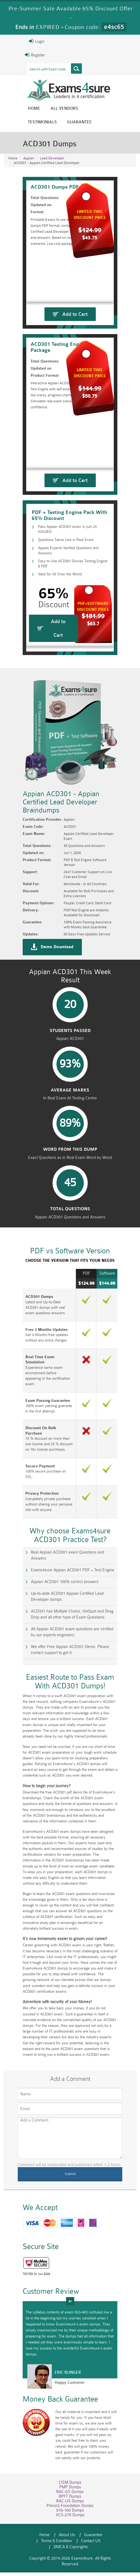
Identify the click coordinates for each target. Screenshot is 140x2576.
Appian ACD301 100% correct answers (49, 1633)
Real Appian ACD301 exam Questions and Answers (60, 1609)
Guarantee (25, 123)
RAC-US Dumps (70, 2515)
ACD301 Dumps (25, 1388)
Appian (28, 159)
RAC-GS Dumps (70, 2506)
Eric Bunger (52, 2392)
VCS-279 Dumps (70, 2529)
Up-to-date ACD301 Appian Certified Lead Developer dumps (68, 1645)
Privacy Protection (27, 1556)
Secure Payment (25, 1534)
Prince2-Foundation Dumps (70, 2520)
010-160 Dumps (70, 2525)
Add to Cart (75, 318)
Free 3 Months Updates (32, 1415)
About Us (46, 2549)
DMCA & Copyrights (85, 2555)
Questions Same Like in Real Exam (56, 581)
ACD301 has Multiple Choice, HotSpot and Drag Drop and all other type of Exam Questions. (68, 1659)
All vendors (49, 109)
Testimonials (87, 109)
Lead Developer (52, 159)
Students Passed (70, 1112)
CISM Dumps (70, 2497)
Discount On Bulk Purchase (35, 1502)
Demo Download (41, 1019)
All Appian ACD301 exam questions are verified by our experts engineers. (70, 1677)
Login (21, 41)
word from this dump (70, 1236)
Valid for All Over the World (50, 607)
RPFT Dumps (70, 2511)
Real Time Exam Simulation (35, 1442)
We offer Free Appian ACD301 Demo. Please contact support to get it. (71, 1695)
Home (19, 109)
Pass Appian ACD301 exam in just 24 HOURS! (66, 572)
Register (20, 55)
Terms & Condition (106, 2549)
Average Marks (70, 1174)
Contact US (49, 2555)
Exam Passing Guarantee (33, 1475)
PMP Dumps (70, 2501)
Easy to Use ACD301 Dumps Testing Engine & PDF (70, 598)
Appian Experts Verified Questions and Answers (68, 589)
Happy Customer (54, 2402)
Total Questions (70, 1298)
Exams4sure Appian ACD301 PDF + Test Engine (57, 1621)
